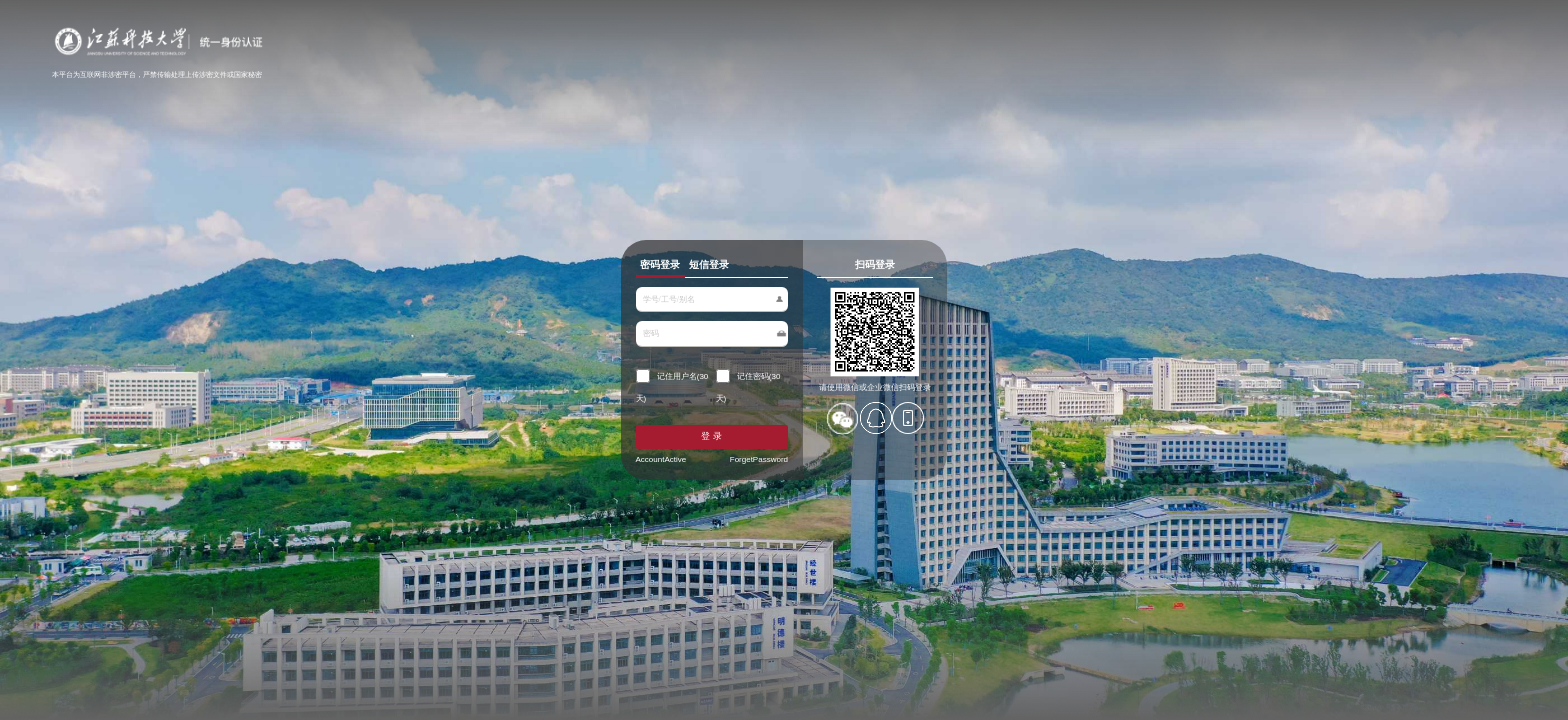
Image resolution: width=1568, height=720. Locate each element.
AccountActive (566, 495)
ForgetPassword (739, 495)
